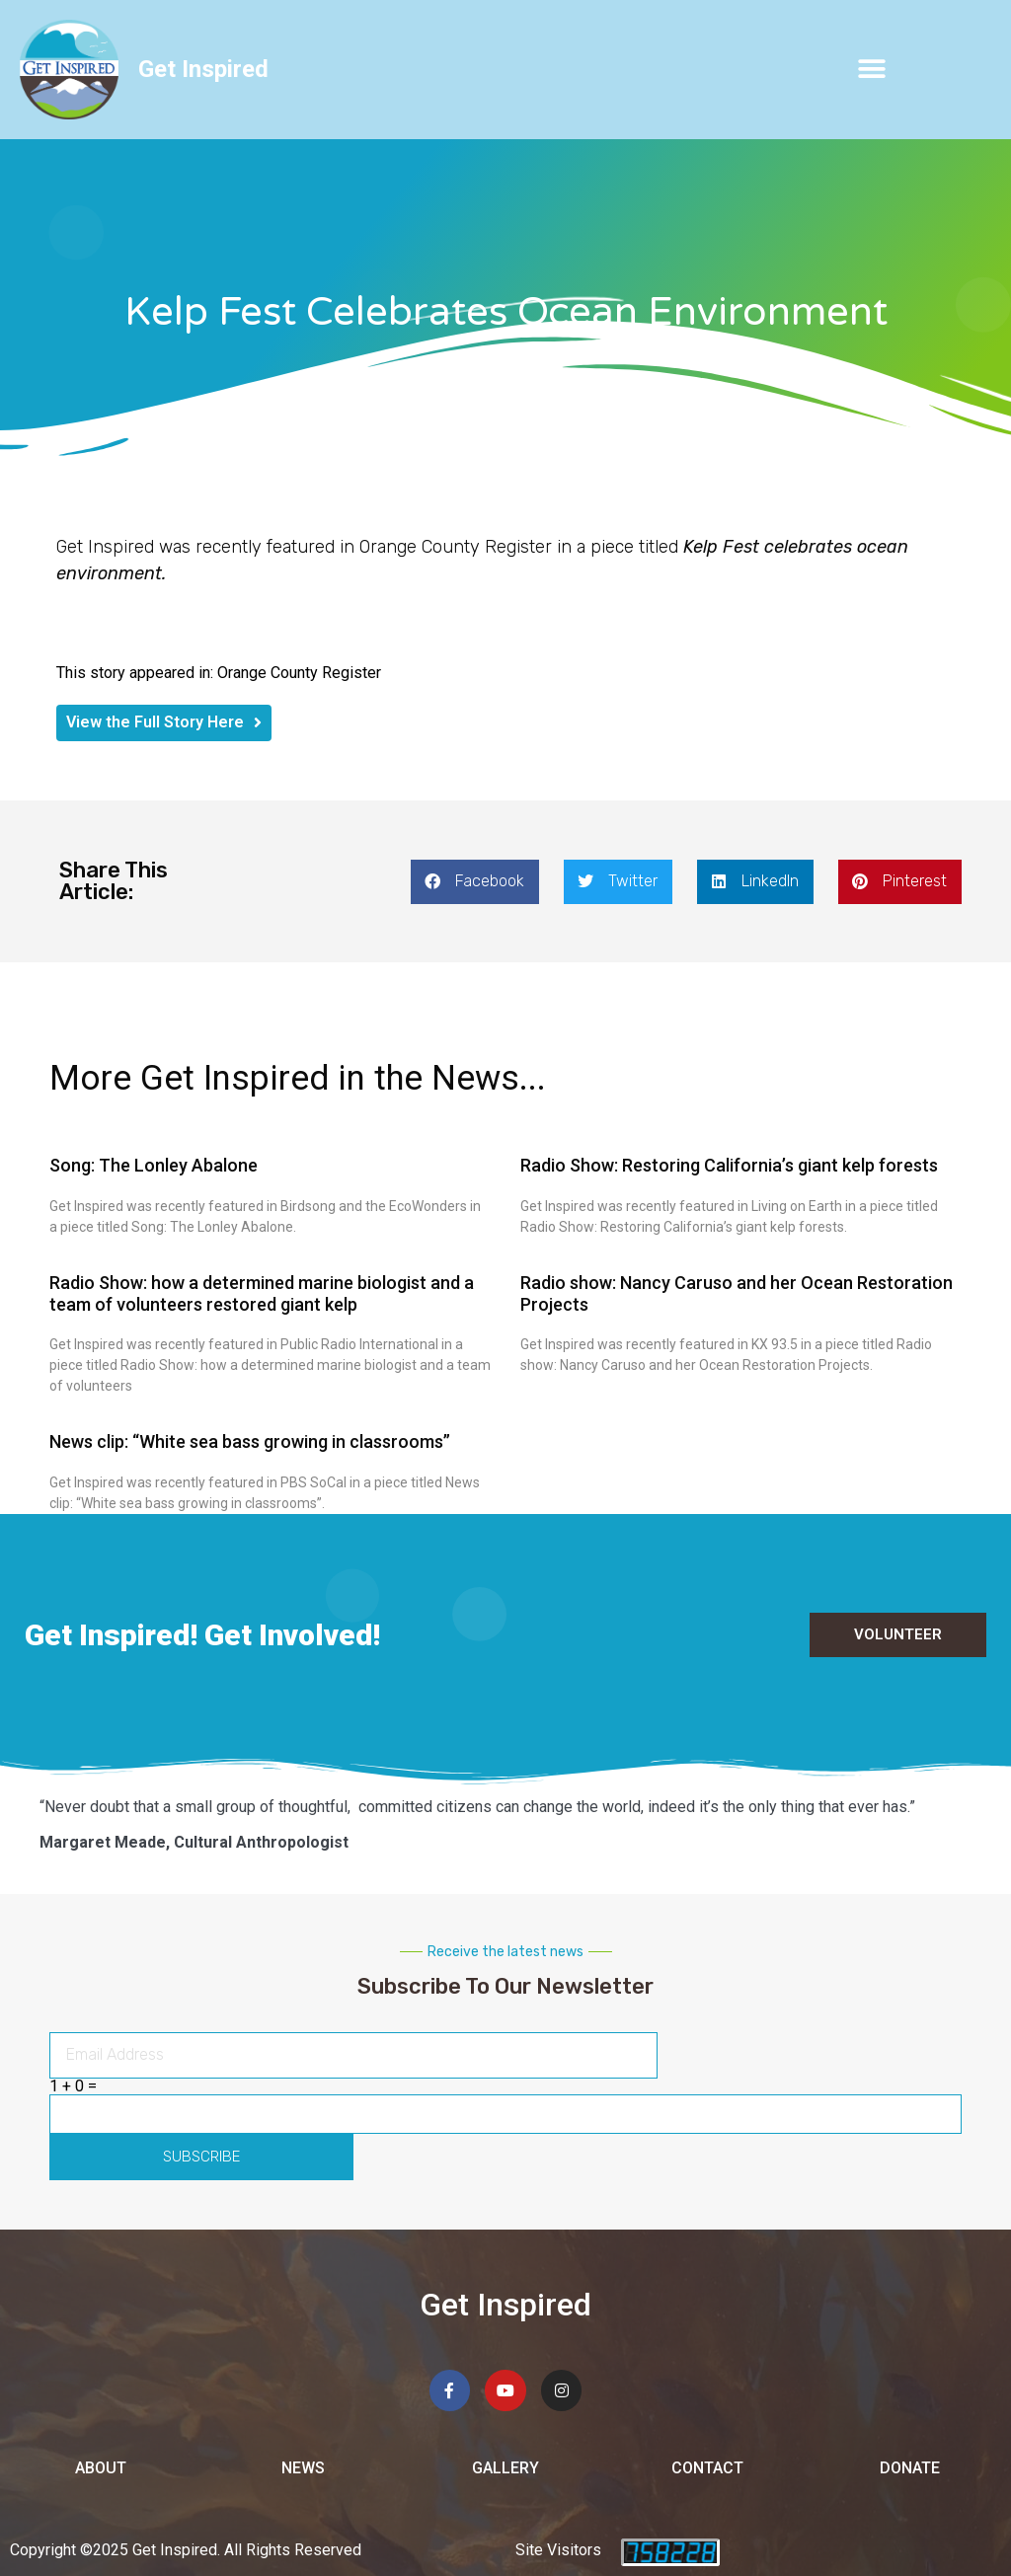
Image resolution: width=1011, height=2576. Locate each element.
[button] (872, 69)
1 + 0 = (73, 2086)
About (100, 2468)
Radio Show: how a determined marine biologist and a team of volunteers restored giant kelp (261, 1293)
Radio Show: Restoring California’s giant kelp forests (729, 1165)
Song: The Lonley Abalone (153, 1165)
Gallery (505, 2468)
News (303, 2468)
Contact (707, 2468)
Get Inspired (203, 69)
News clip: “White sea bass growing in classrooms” (249, 1441)
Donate (910, 2468)
